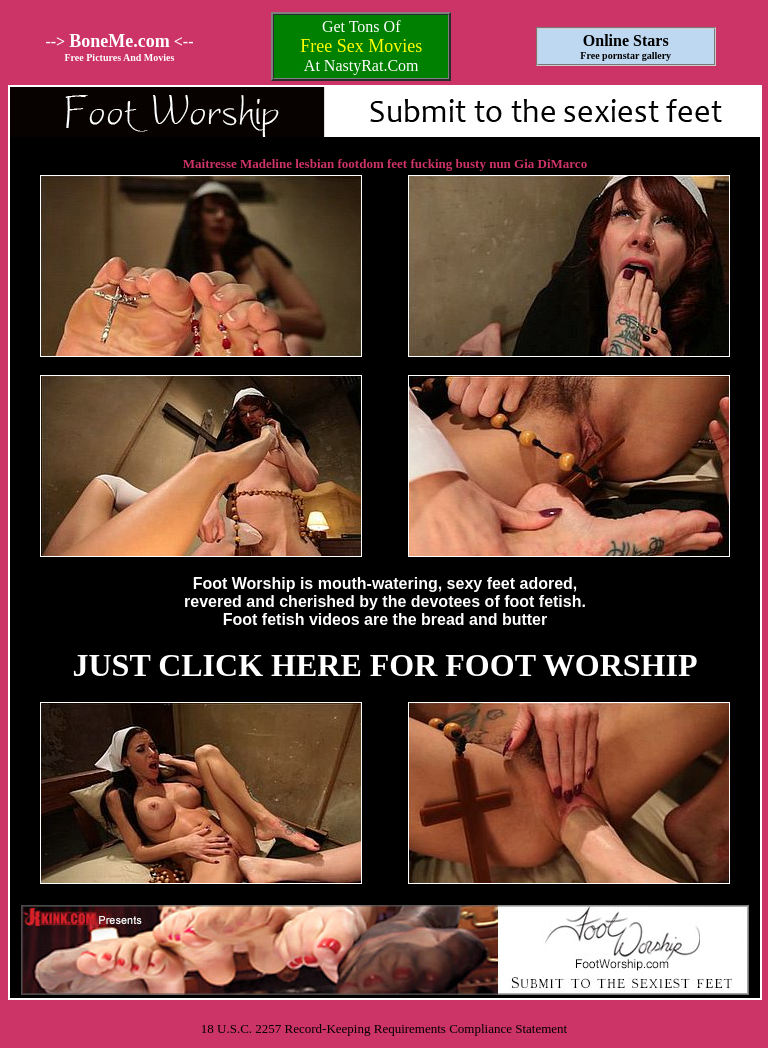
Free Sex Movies (361, 46)
